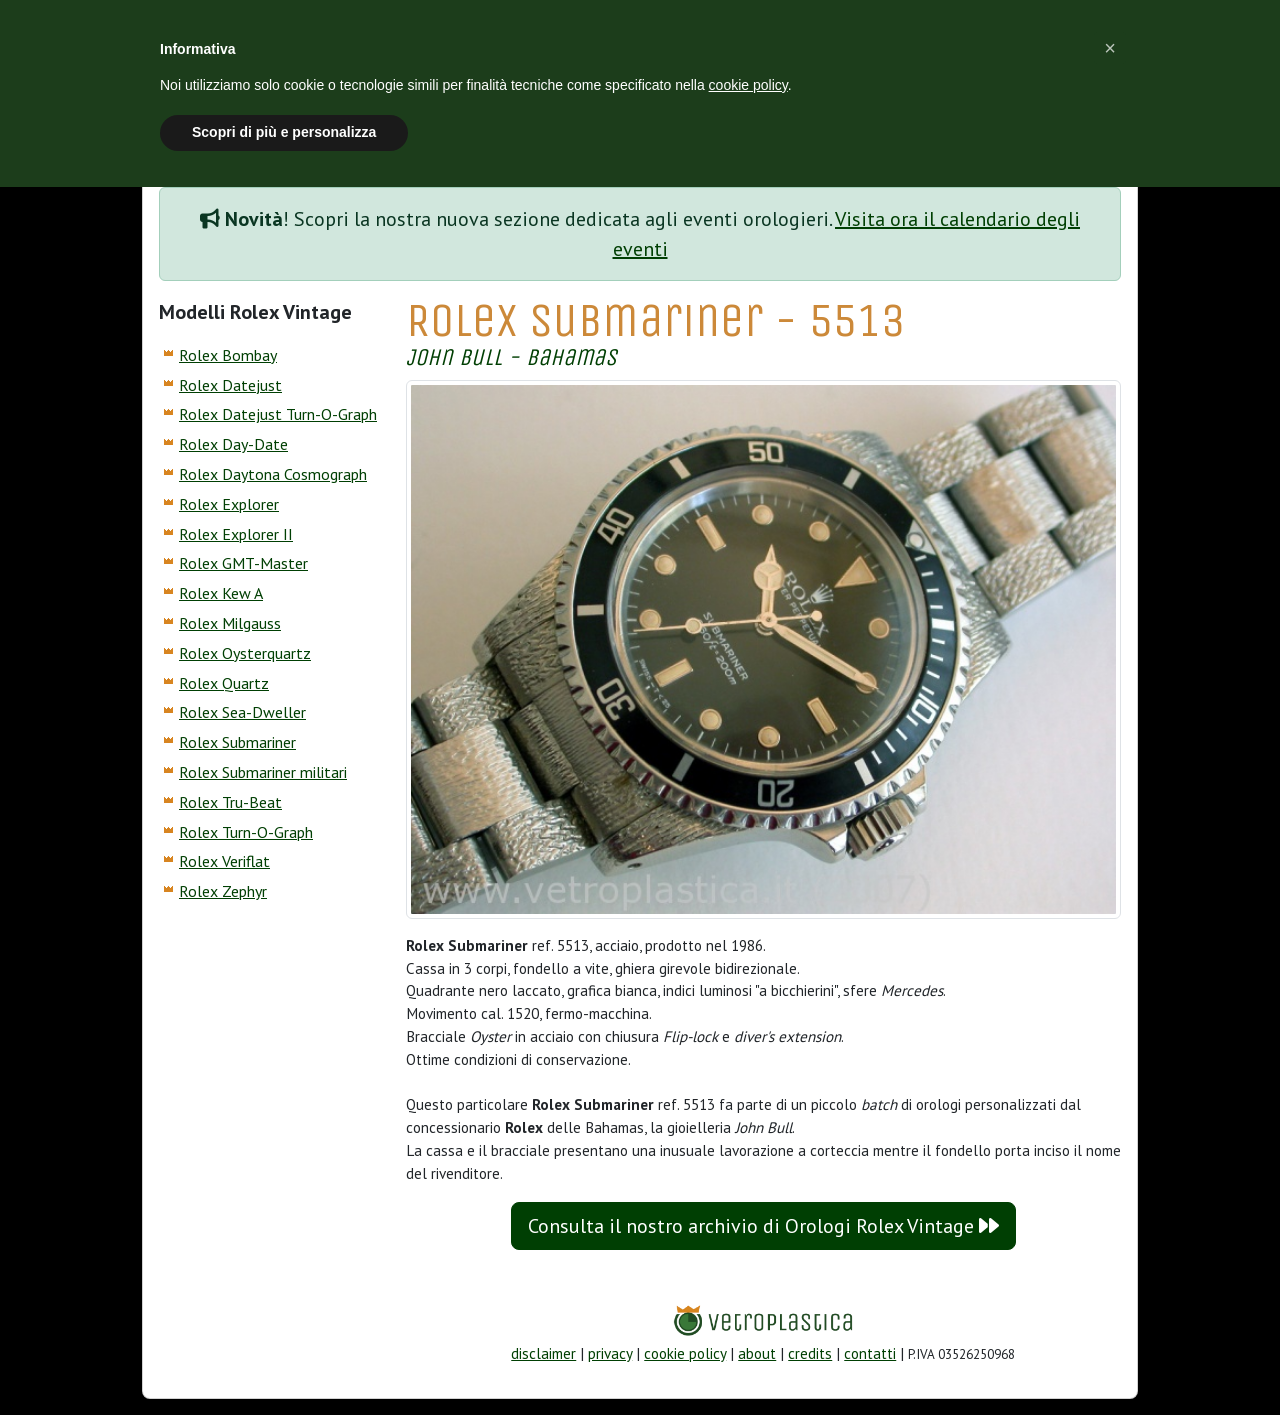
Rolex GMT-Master (243, 563)
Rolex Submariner (237, 742)
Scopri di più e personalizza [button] (284, 132)
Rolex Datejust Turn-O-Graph (278, 414)
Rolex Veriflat (224, 861)
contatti (870, 1353)
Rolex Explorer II (236, 534)
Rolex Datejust (230, 385)
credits (810, 1353)
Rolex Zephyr (223, 891)
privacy (610, 1353)
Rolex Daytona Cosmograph (273, 474)
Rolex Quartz (224, 683)
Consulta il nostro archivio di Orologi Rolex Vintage (763, 1226)
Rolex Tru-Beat (230, 802)
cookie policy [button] (748, 85)
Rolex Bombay (228, 355)
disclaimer (543, 1353)
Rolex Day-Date (233, 444)
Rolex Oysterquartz (245, 653)
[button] (1110, 48)
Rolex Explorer (229, 504)
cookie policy (685, 1353)
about (757, 1353)
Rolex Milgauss (230, 623)
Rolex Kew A (221, 593)
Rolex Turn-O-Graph (246, 832)
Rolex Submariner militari (263, 772)
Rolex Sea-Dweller (242, 712)
